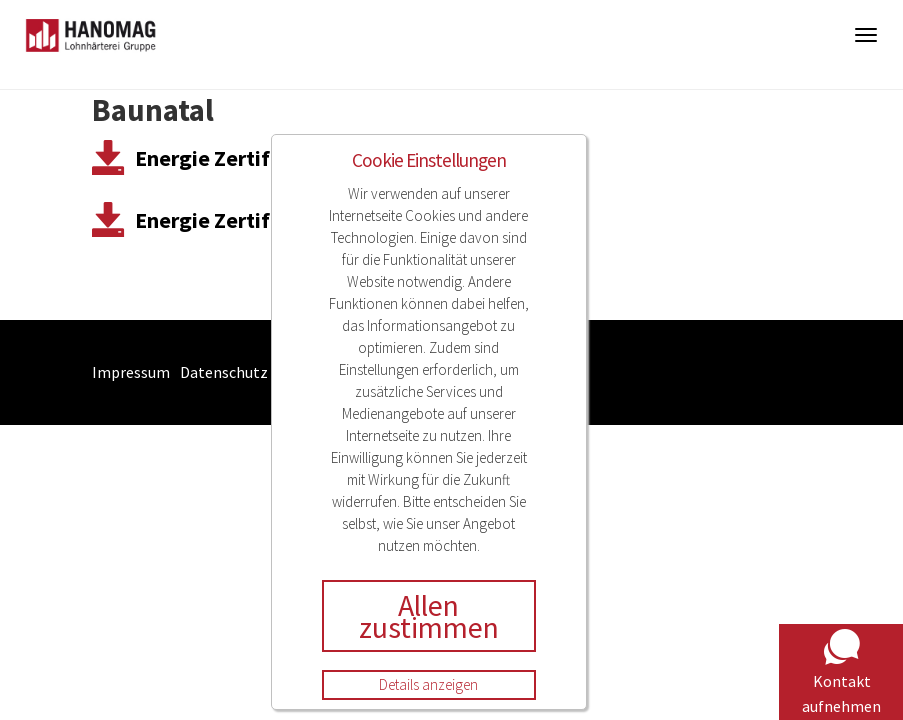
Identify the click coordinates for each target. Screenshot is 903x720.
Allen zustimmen (429, 616)
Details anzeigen (428, 684)
